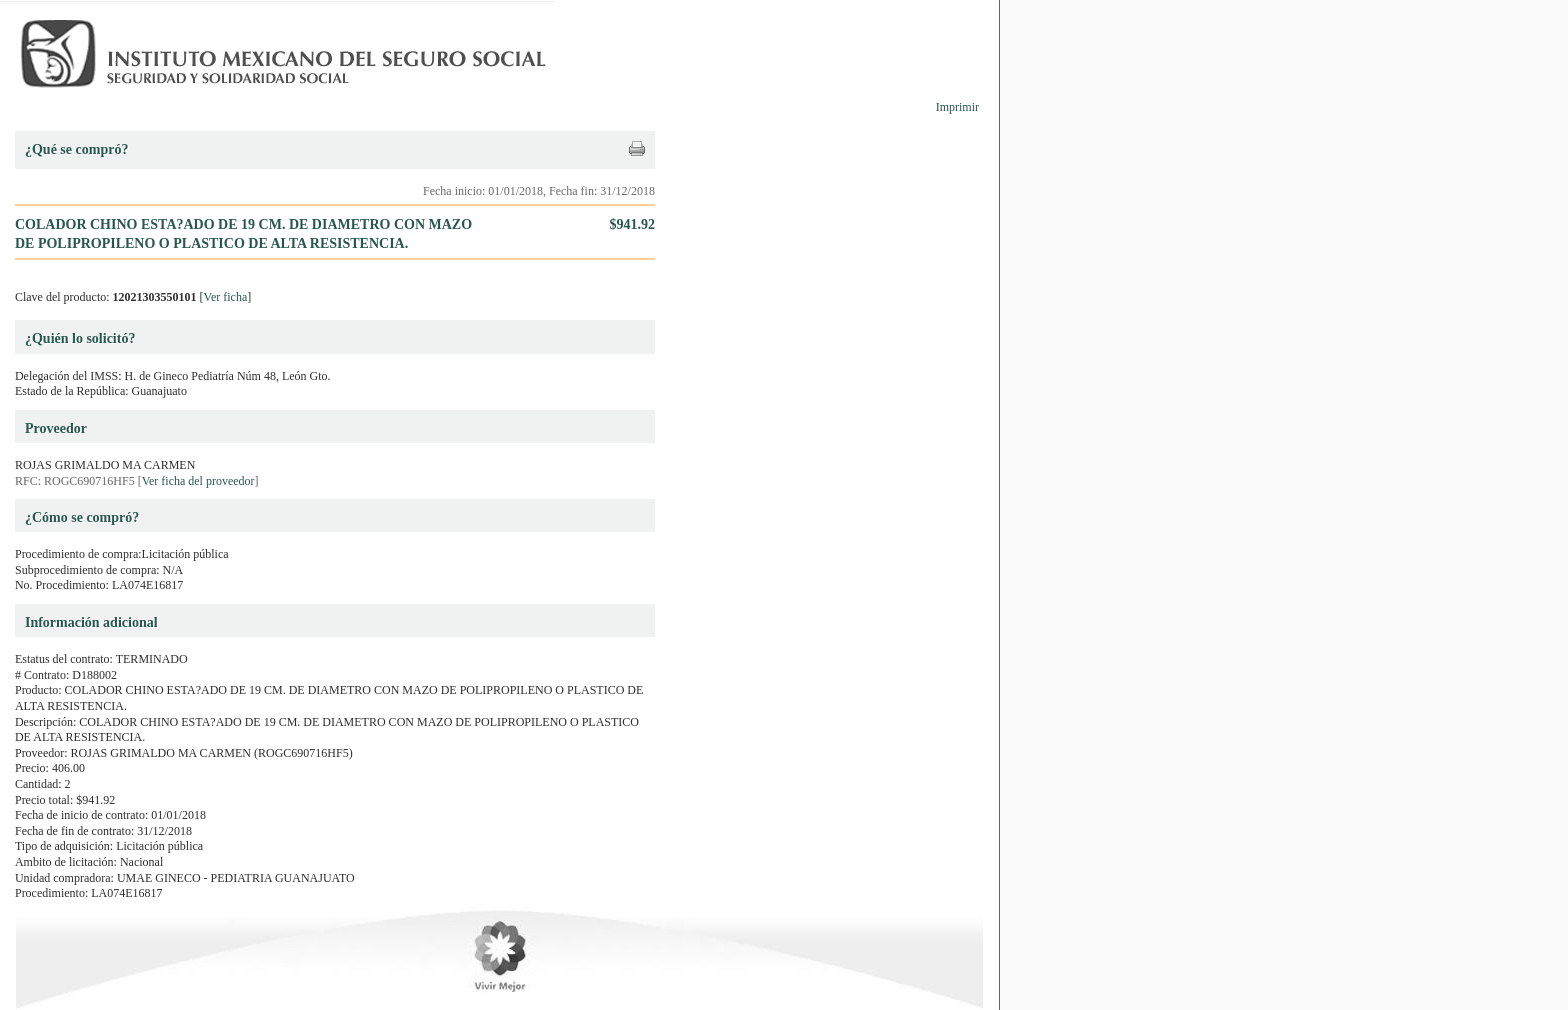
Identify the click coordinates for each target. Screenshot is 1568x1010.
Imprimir (957, 107)
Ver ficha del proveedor (198, 481)
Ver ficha (226, 297)
